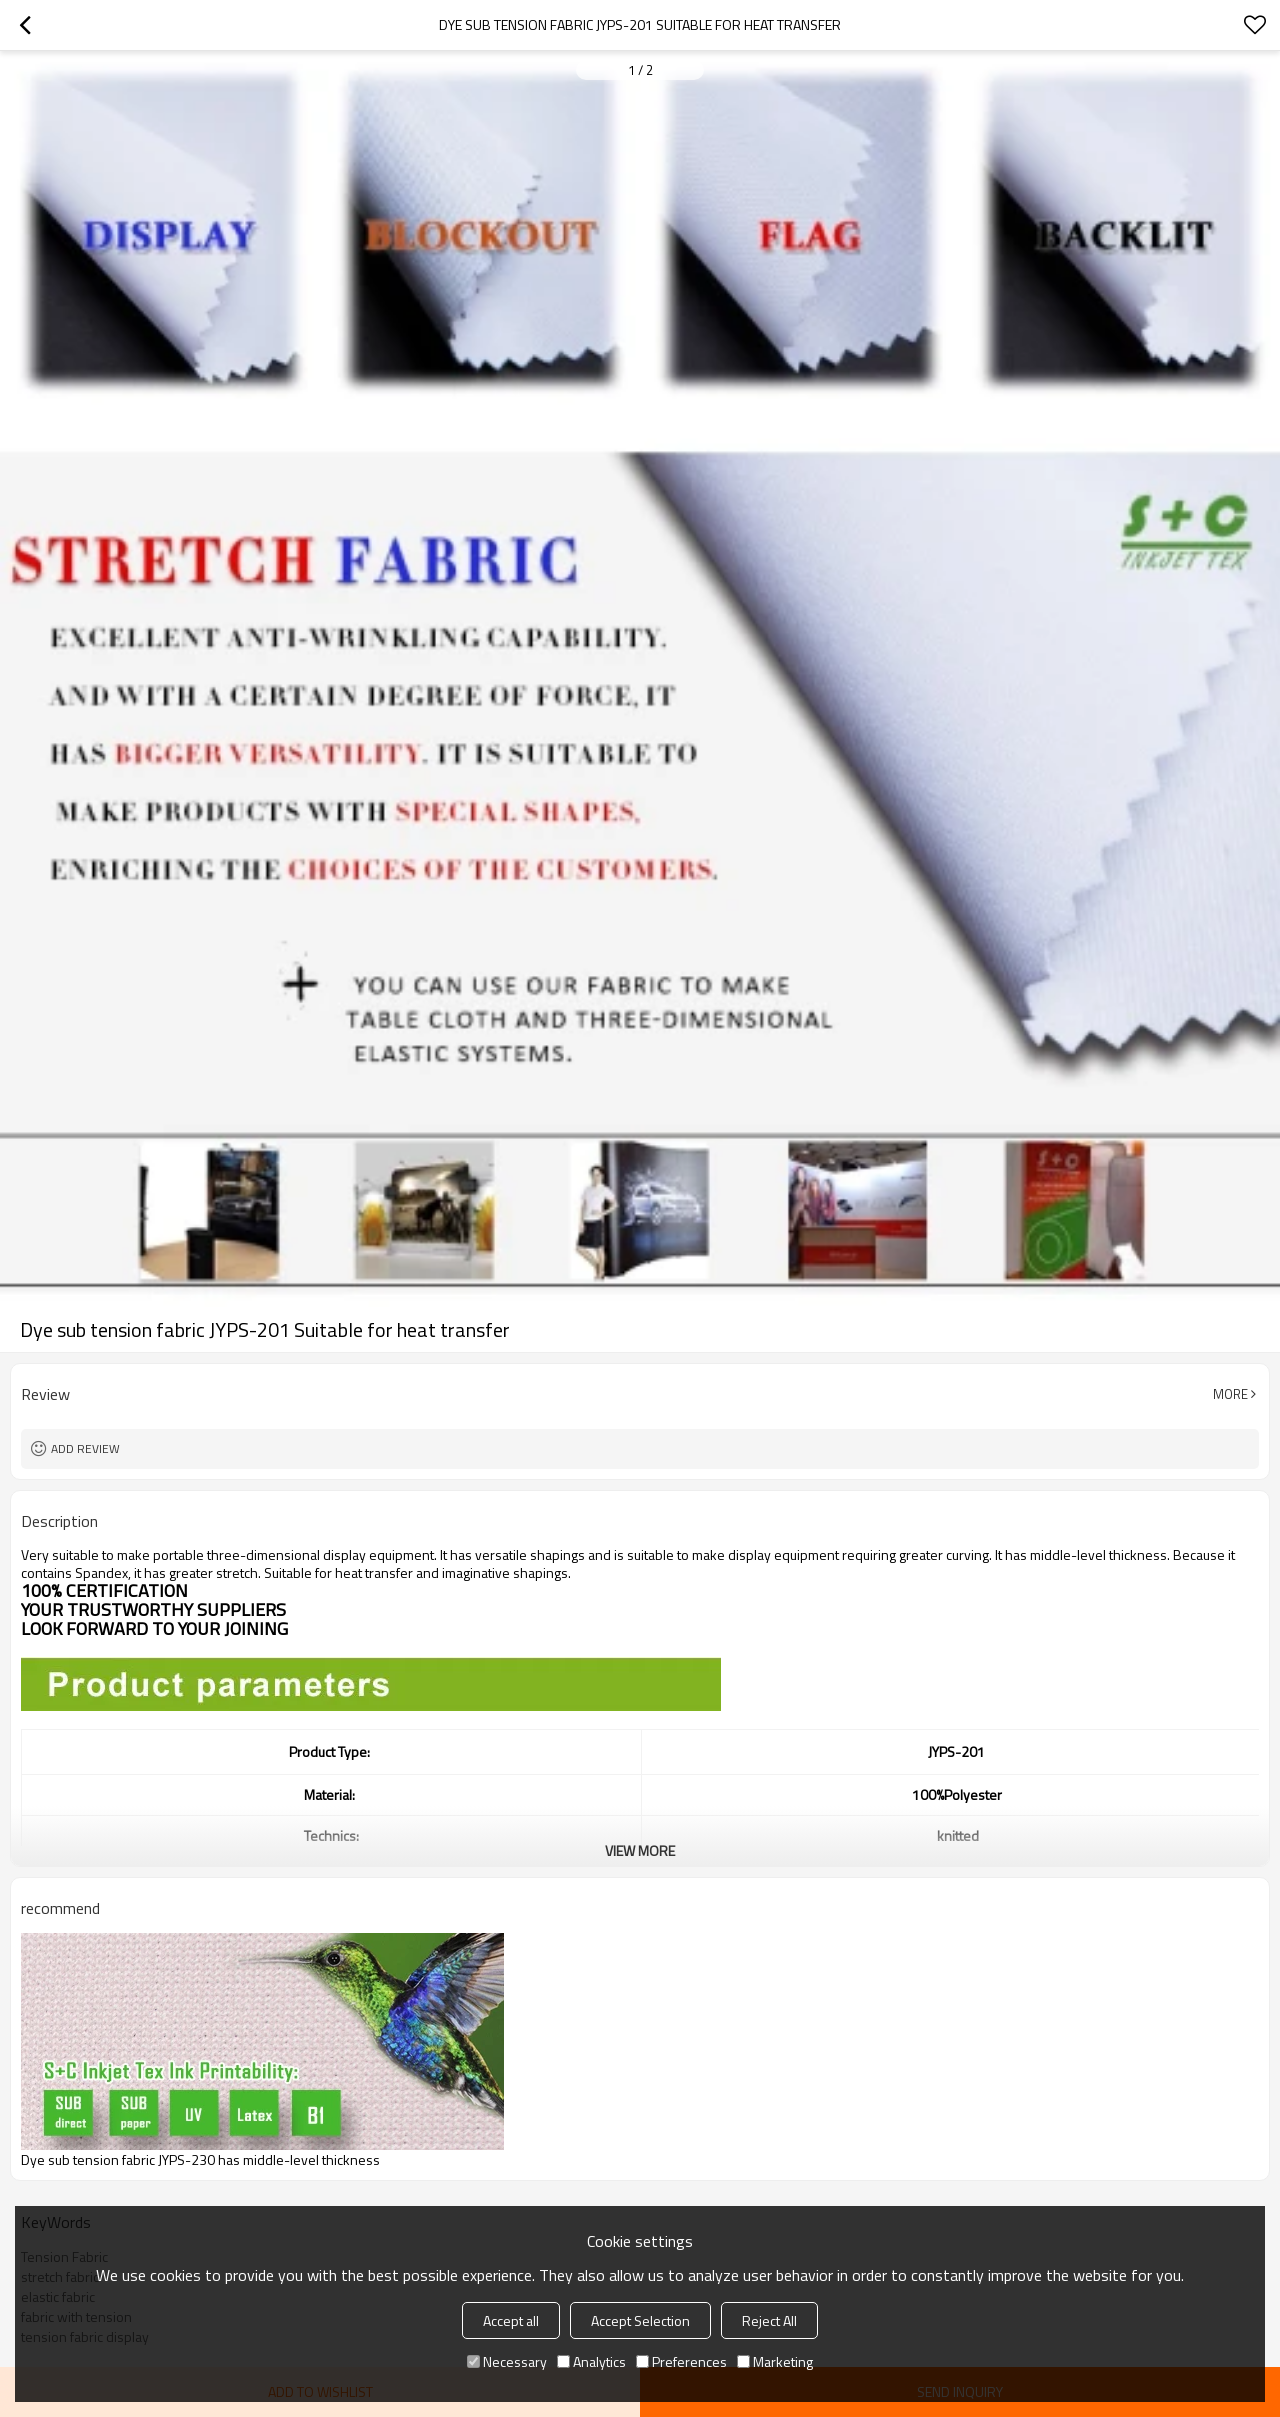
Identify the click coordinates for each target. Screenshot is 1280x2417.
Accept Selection (640, 2320)
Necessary (507, 2361)
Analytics (591, 2361)
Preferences (681, 2361)
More (1230, 1394)
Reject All (769, 2320)
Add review (85, 1448)
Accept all (511, 2320)
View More (640, 1850)
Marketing (775, 2361)
